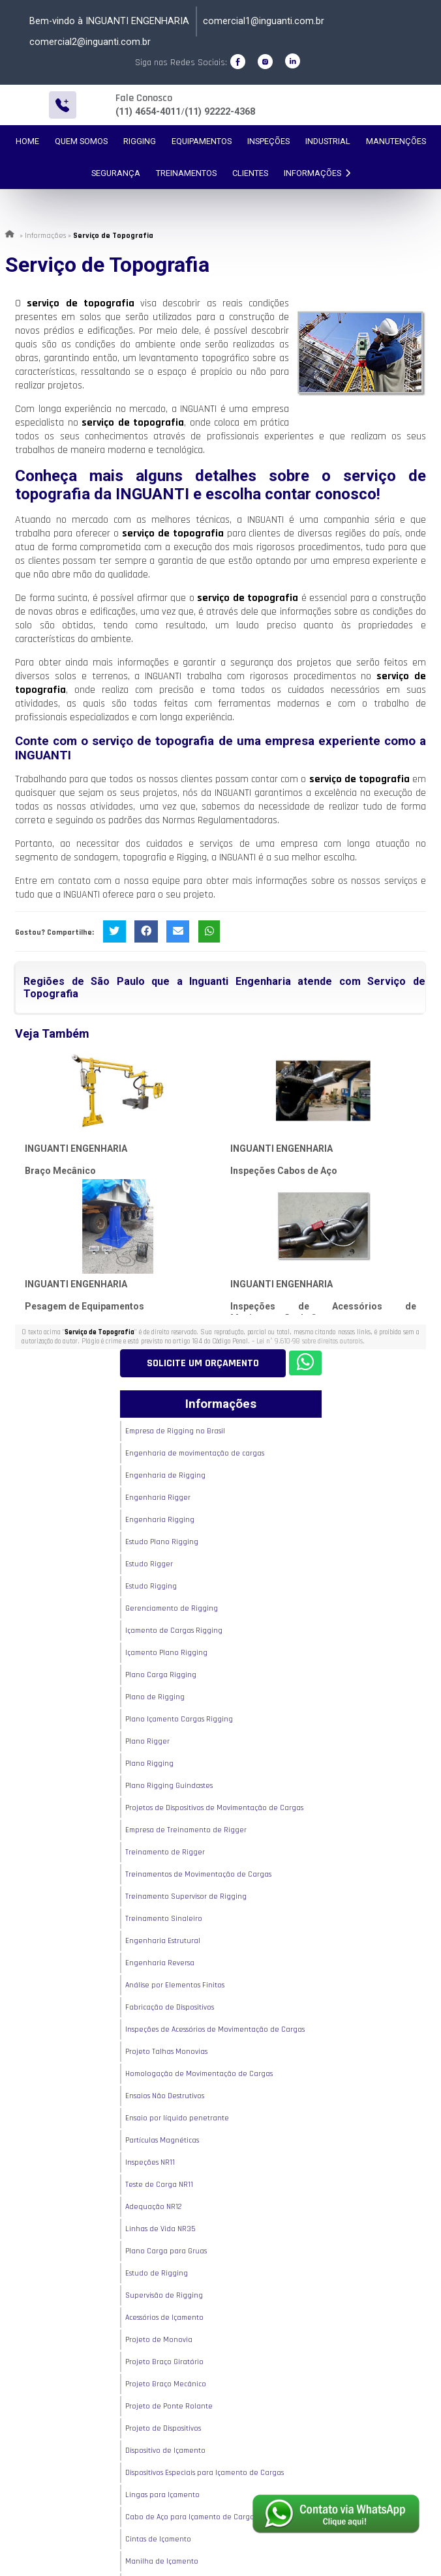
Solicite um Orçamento (203, 1363)
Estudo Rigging (151, 1586)
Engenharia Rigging (159, 1520)
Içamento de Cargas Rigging (173, 1630)
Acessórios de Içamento (164, 2317)
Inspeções (268, 141)
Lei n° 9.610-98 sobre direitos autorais (309, 1341)
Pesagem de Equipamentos (84, 1306)
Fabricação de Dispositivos (169, 2007)
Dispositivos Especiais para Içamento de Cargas (204, 2473)
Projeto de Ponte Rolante (169, 2406)
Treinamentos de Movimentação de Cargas (198, 1874)
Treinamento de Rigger (165, 1852)
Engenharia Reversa (159, 1963)
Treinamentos (186, 173)
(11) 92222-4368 (220, 111)
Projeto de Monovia (158, 2340)
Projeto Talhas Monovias (166, 2051)
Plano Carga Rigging (160, 1675)
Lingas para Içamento (162, 2495)
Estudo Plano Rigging (161, 1542)
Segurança (115, 173)
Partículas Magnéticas (162, 2140)
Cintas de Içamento (158, 2539)
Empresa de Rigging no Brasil (175, 1431)
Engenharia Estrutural (162, 1941)
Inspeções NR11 (150, 2162)
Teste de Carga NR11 (159, 2184)
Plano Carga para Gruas (166, 2251)
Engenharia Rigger (157, 1497)
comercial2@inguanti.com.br (90, 42)
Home (27, 141)
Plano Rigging (149, 1763)
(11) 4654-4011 (148, 111)
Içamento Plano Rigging (166, 1653)
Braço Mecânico (60, 1170)
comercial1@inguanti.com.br (263, 21)
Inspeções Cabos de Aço (283, 1170)
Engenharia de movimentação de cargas (194, 1453)
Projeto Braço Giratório (164, 2362)
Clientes (250, 173)
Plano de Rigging (155, 1697)
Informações (317, 173)
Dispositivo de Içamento (165, 2450)
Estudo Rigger (149, 1564)
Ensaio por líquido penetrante (177, 2118)
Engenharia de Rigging (165, 1475)
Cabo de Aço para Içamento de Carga (189, 2517)
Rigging (139, 141)
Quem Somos (81, 141)
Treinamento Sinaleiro (163, 1919)
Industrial (327, 141)
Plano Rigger (147, 1741)
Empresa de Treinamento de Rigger (186, 1830)
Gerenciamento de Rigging (171, 1608)
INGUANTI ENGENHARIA (76, 1148)
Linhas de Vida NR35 (160, 2229)
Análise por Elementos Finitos (174, 1985)
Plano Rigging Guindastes (169, 1786)
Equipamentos (202, 141)
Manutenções (396, 141)
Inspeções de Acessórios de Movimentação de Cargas (215, 2029)
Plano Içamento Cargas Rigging (179, 1719)
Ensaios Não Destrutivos (164, 2096)
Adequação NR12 (153, 2207)
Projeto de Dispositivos (163, 2428)
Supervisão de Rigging (164, 2295)
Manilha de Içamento (161, 2561)
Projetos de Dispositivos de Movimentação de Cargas (214, 1808)
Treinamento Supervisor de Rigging (186, 1896)
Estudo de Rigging (156, 2273)
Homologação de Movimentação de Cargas (199, 2074)
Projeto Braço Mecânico (165, 2384)
